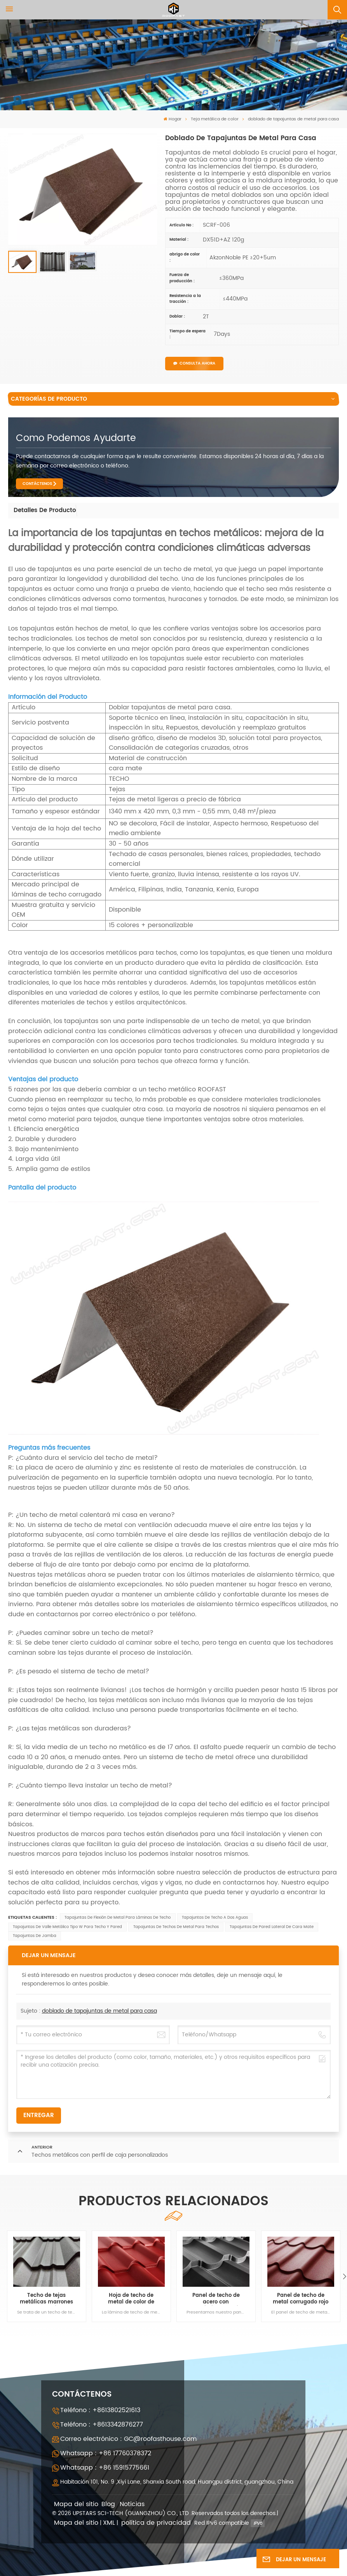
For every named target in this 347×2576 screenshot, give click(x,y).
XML (109, 2523)
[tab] (45, 510)
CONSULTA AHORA (194, 363)
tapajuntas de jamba (34, 1936)
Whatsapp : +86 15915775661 (104, 2468)
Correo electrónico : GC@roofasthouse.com (128, 2439)
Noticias (132, 2504)
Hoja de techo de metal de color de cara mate (131, 2299)
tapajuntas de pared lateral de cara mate (272, 1927)
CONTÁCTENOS (37, 484)
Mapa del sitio (76, 2504)
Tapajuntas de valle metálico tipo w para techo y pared (67, 1927)
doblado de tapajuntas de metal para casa (99, 2010)
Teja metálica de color (215, 119)
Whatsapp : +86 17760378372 (105, 2453)
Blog (108, 2504)
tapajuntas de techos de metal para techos (176, 1927)
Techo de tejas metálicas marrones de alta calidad (46, 2299)
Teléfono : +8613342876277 (101, 2425)
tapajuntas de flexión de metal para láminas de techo (118, 1917)
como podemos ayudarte (76, 438)
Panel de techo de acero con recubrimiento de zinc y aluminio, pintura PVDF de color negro (216, 2299)
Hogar (172, 119)
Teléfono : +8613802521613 (100, 2410)
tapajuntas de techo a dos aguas (215, 1917)
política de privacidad (156, 2523)
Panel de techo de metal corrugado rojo (300, 2299)
